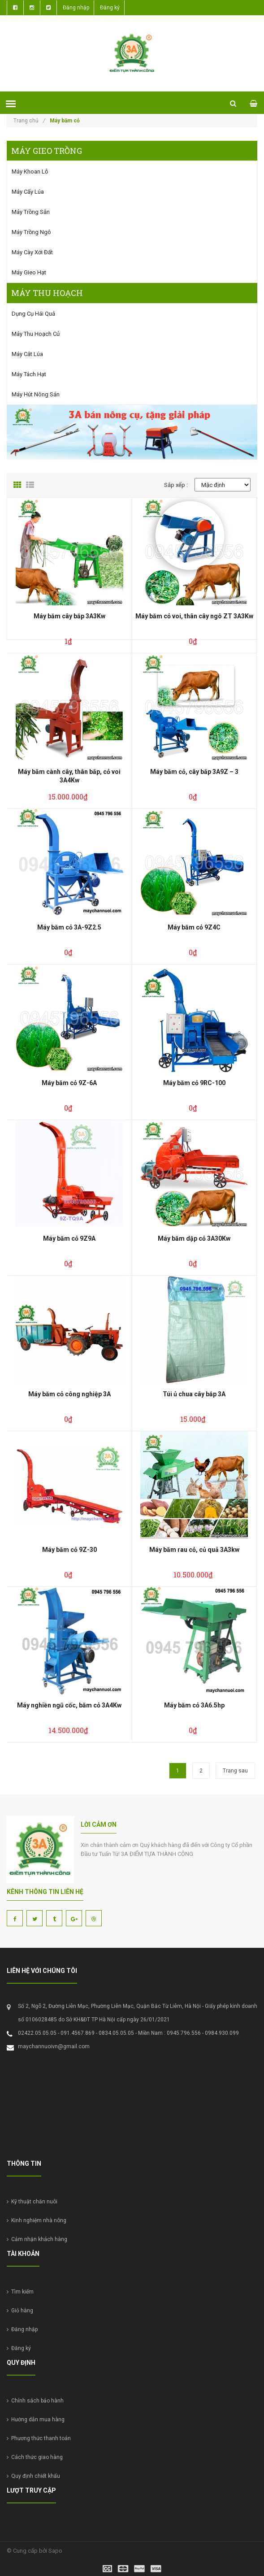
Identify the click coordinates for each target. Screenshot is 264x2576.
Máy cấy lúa (28, 191)
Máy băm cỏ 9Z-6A (69, 1082)
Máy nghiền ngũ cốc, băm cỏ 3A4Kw (69, 1705)
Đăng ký (110, 7)
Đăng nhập (76, 7)
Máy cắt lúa (27, 354)
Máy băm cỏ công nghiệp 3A (69, 1394)
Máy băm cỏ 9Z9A (69, 1238)
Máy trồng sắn (31, 212)
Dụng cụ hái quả (33, 313)
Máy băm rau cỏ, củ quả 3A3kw (194, 1549)
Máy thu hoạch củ (36, 333)
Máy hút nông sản (36, 394)
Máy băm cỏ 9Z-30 (69, 1549)
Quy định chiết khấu (33, 2476)
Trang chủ (29, 120)
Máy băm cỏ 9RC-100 (194, 1082)
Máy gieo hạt (29, 272)
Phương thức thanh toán (39, 2438)
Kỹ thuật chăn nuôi (32, 2201)
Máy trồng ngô (31, 232)
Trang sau (235, 1771)
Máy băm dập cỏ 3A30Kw (194, 1238)
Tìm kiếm (20, 2292)
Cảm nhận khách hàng (37, 2239)
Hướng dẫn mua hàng (36, 2419)
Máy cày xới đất (32, 252)
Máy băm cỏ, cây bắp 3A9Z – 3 (194, 771)
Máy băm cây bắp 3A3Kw (69, 616)
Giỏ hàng (20, 2310)
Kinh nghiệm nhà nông (36, 2220)
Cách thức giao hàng (35, 2457)
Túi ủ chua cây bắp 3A (194, 1394)
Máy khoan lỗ (30, 171)
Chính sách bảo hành (35, 2401)
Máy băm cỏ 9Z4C (194, 927)
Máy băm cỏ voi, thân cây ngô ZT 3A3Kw (194, 616)
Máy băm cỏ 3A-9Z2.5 (69, 927)
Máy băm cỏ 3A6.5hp (194, 1705)
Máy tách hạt (29, 374)
